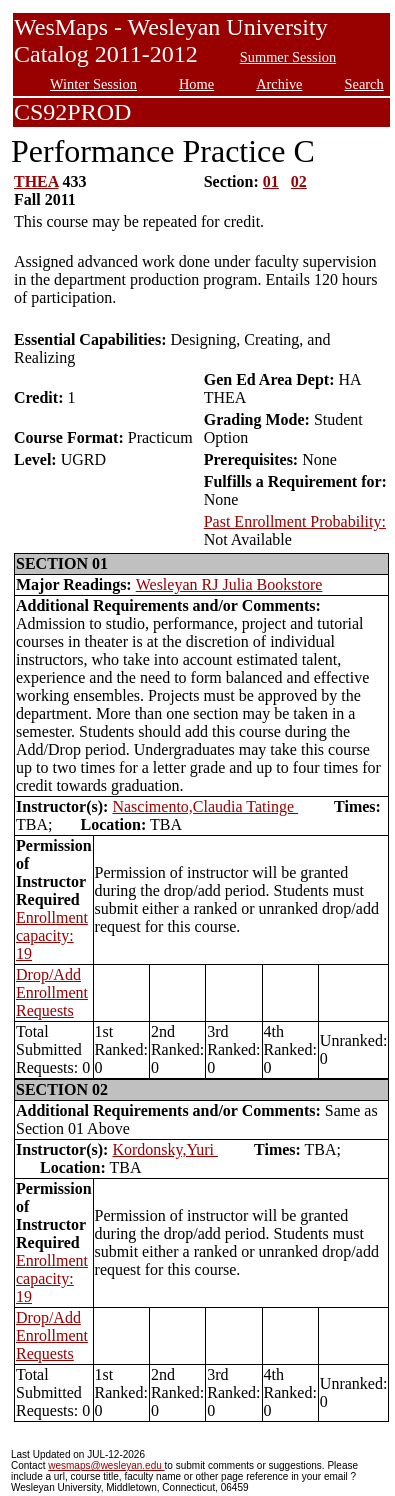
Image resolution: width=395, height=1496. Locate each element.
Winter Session (93, 84)
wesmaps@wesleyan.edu (106, 1465)
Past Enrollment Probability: (295, 521)
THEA (36, 181)
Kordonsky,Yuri (165, 1149)
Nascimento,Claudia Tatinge (205, 806)
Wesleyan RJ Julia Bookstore (229, 584)
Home (196, 84)
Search (364, 84)
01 (271, 181)
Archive (279, 84)
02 (299, 181)
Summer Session (288, 57)
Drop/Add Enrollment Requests (52, 992)
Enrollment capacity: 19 (52, 935)
